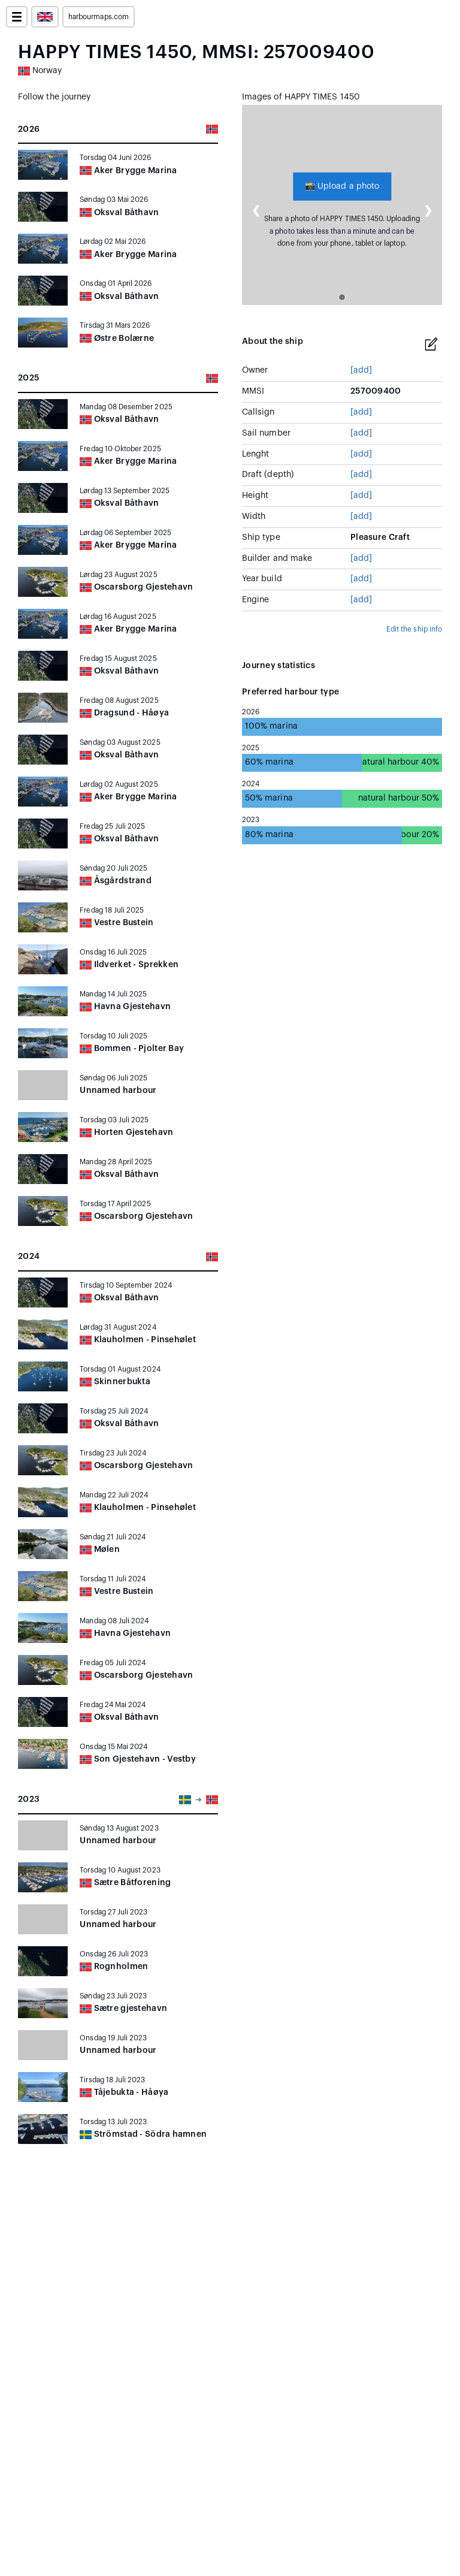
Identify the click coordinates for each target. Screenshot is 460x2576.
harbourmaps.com (98, 16)
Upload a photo (342, 186)
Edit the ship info (414, 629)
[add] (361, 370)
